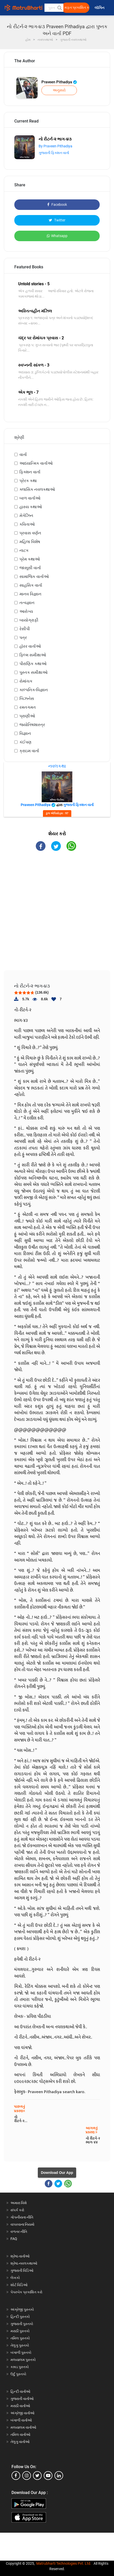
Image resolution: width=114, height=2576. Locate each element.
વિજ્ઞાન (25, 733)
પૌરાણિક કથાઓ (33, 663)
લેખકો (15, 2278)
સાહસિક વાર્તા (30, 585)
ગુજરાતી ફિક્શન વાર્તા (54, 153)
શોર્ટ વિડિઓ (19, 2285)
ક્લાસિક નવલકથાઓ (37, 489)
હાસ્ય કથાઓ (30, 506)
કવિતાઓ (27, 524)
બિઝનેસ (26, 698)
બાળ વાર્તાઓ (29, 498)
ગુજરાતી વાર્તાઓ (22, 2399)
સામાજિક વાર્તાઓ (34, 576)
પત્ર (23, 637)
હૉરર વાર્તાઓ (30, 646)
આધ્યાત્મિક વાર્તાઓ (36, 463)
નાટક (24, 550)
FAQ (13, 2239)
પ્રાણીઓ (27, 716)
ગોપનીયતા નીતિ (21, 2217)
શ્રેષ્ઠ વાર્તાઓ (20, 2256)
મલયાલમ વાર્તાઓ (23, 2427)
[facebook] (16, 2475)
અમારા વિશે (18, 2203)
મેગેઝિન (26, 515)
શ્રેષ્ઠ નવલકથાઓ (23, 2263)
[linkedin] (58, 2475)
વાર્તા (23, 454)
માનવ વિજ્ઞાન (30, 594)
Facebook (57, 204)
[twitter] (37, 2475)
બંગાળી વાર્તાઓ (21, 2420)
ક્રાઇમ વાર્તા (29, 750)
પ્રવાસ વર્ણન (30, 533)
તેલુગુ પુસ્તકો (19, 2345)
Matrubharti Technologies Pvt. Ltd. (63, 2563)
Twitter (57, 220)
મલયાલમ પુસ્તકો (23, 2360)
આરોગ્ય (26, 611)
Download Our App (57, 2173)
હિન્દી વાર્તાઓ (20, 2391)
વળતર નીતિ (18, 2231)
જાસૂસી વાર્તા (30, 567)
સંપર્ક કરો (17, 2210)
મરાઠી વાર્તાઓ (20, 2406)
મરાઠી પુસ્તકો (20, 2331)
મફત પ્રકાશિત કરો (76, 7)
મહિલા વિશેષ (29, 541)
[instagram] (26, 2475)
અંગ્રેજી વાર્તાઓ (22, 2413)
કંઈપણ (25, 742)
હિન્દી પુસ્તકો (20, 2317)
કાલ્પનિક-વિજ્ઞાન (33, 689)
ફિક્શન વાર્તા (29, 472)
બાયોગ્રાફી (28, 620)
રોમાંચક (25, 681)
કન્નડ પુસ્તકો (19, 2367)
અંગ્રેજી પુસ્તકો (22, 2309)
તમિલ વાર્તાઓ (20, 2434)
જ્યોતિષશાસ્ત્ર (32, 724)
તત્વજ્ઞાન (27, 602)
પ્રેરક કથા (28, 480)
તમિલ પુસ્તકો (20, 2338)
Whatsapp (57, 236)
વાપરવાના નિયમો (22, 2224)
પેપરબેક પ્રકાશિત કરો (26, 2292)
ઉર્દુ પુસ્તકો (18, 2374)
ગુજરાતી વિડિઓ (21, 2270)
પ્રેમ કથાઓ (29, 559)
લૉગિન (100, 8)
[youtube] (48, 2475)
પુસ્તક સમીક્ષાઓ (33, 672)
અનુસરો (59, 90)
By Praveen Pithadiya (55, 146)
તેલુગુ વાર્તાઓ (20, 2442)
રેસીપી (24, 628)
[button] (59, 8)
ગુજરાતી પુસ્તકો (21, 2324)
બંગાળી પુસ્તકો (20, 2352)
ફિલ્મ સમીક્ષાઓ (32, 655)
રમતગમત (27, 707)
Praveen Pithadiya (59, 82)
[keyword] (53, 8)
